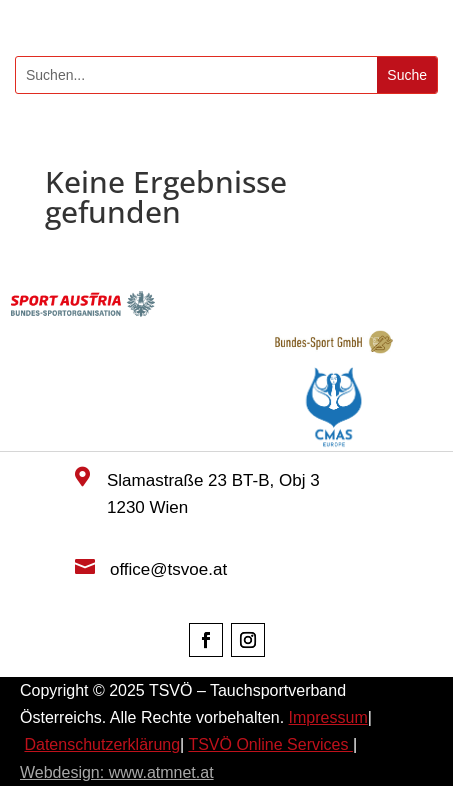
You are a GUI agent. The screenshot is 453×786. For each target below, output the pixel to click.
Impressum (328, 717)
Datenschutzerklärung (102, 744)
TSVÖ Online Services (270, 744)
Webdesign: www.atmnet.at (117, 772)
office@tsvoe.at (168, 569)
